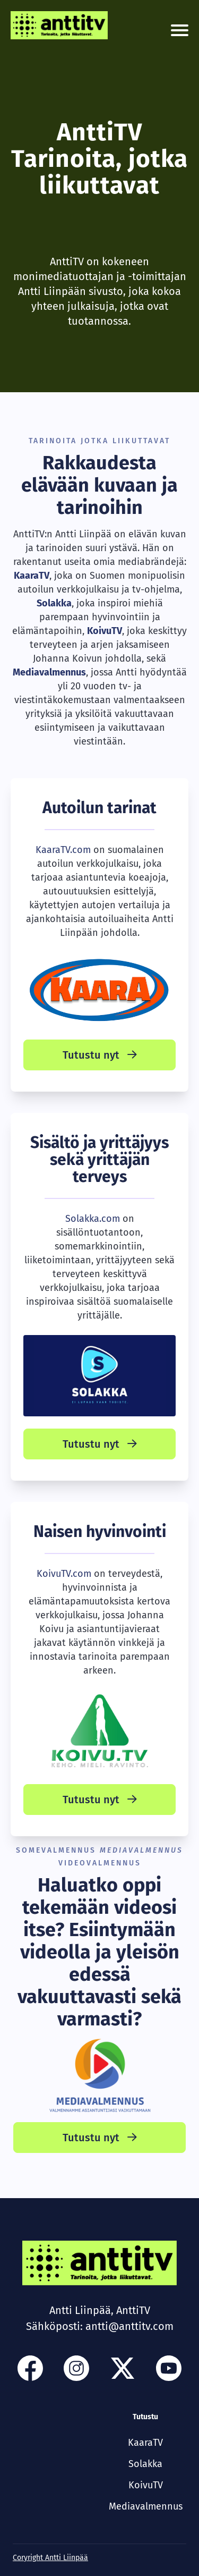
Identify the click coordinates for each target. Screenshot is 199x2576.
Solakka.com (92, 1218)
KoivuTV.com (64, 1574)
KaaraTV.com (63, 850)
